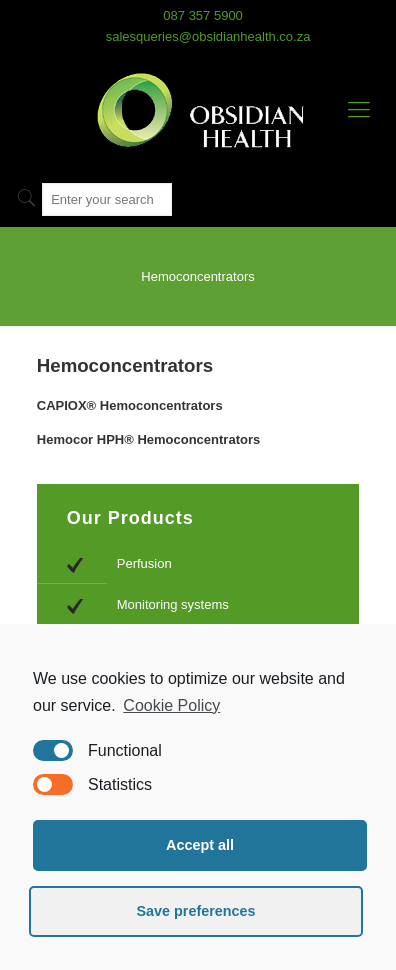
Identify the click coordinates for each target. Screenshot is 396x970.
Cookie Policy (171, 705)
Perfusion (144, 563)
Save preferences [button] (195, 911)
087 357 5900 (203, 15)
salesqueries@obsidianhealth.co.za (208, 36)
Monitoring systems (173, 604)
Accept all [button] (200, 845)
